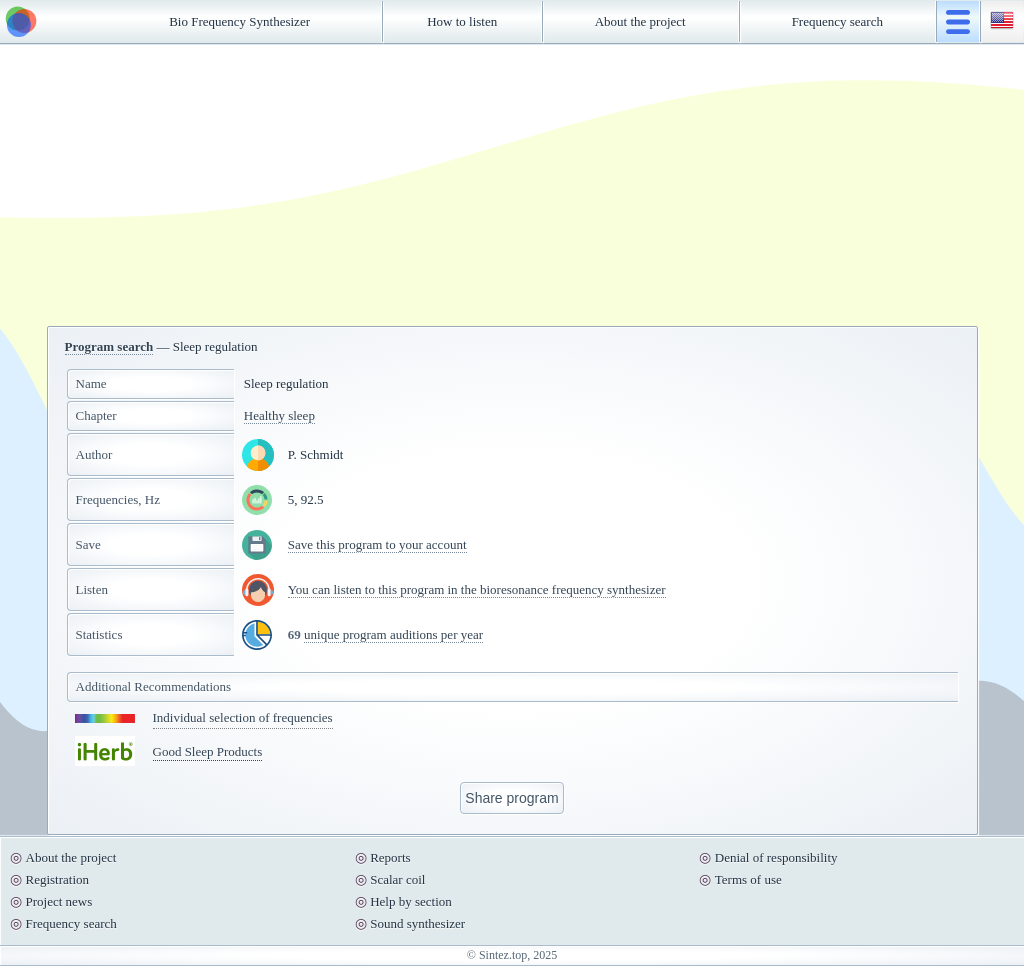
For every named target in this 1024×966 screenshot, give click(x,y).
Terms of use (748, 879)
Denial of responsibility (776, 857)
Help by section (411, 901)
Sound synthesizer (417, 923)
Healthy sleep (279, 415)
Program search (109, 346)
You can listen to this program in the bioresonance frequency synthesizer (477, 589)
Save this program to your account (377, 544)
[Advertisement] (512, 185)
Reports (390, 857)
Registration (58, 879)
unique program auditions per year (393, 634)
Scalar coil (397, 879)
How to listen (462, 21)
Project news (59, 901)
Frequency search (837, 21)
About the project (640, 21)
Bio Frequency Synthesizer (239, 21)
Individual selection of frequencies (243, 717)
